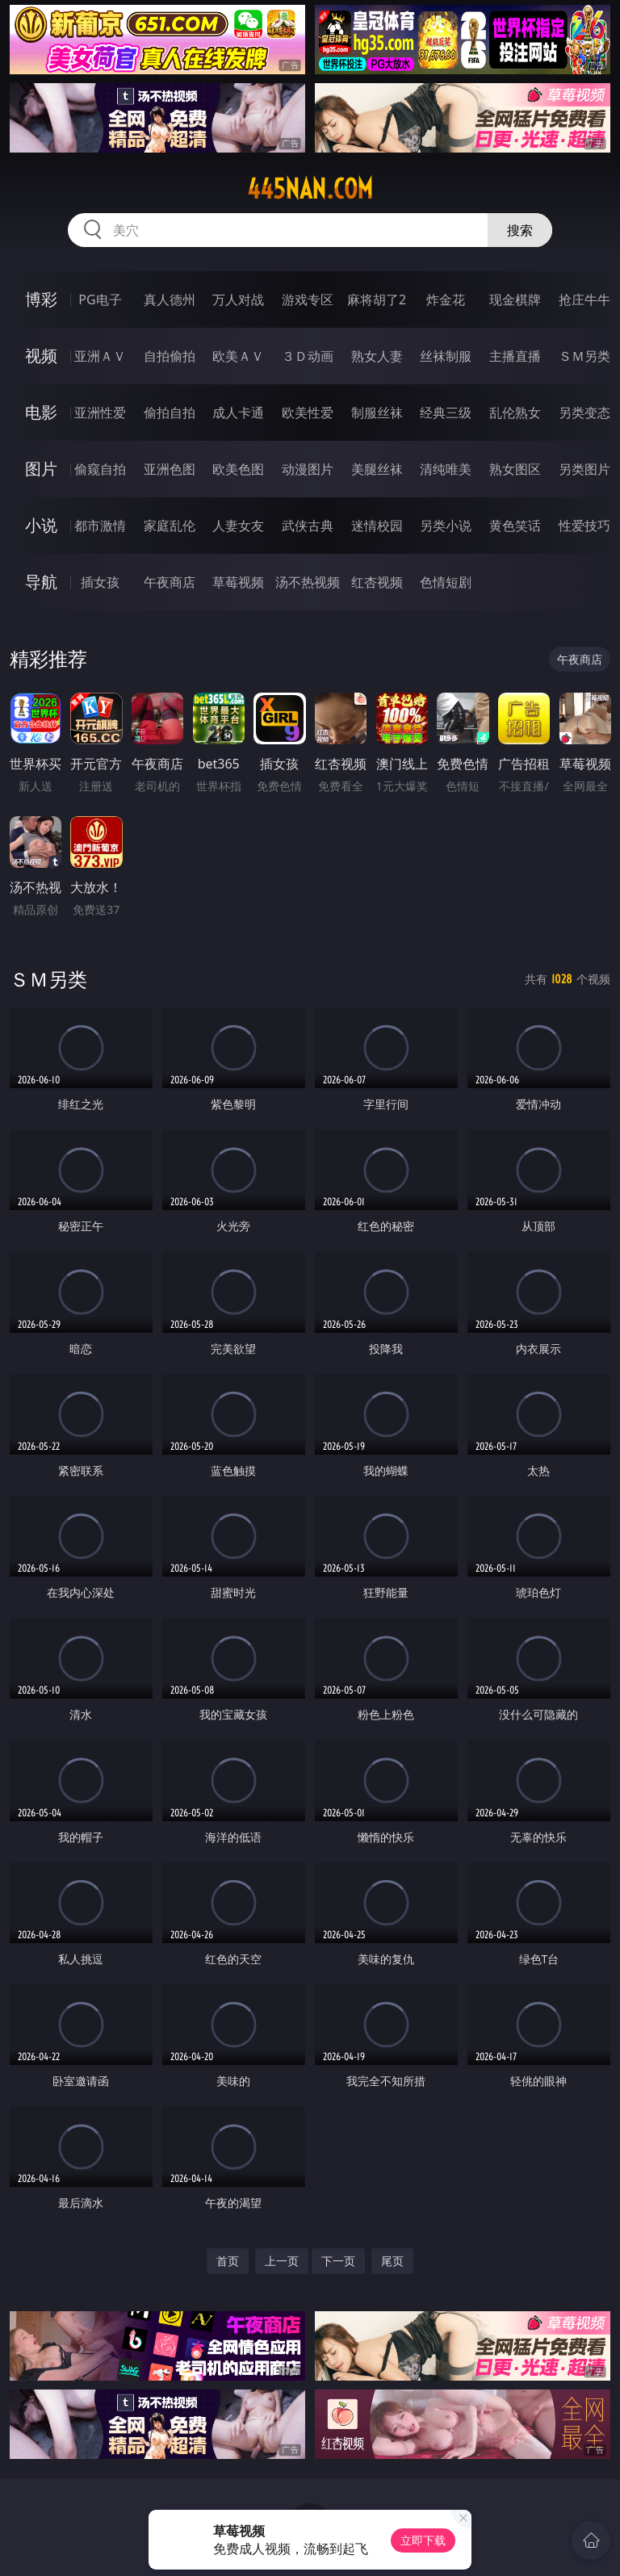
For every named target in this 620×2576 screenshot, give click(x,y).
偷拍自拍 (169, 412)
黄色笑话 (515, 525)
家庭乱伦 (169, 525)
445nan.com (310, 189)
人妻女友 (238, 525)
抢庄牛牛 (584, 299)
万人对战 (238, 299)
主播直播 (515, 356)
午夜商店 (169, 582)
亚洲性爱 (100, 412)
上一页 (282, 2260)
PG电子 (99, 299)
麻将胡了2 (376, 299)
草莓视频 (238, 582)
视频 (41, 356)
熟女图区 (515, 469)
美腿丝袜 (377, 469)
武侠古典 (307, 525)
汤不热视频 (307, 582)
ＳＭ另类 (584, 356)
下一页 (338, 2260)
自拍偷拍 (169, 356)
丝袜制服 (445, 356)
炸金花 (445, 299)
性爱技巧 (584, 525)
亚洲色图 (169, 469)
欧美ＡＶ (238, 356)
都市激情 (100, 525)
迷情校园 (377, 525)
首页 (227, 2260)
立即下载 (423, 2540)
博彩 (41, 299)
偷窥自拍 (100, 469)
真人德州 (169, 299)
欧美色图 (238, 469)
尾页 (392, 2260)
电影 (41, 412)
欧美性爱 (307, 412)
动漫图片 (307, 469)
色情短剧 (445, 582)
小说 (41, 525)
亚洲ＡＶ (100, 356)
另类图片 (584, 469)
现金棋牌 (515, 299)
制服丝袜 (377, 412)
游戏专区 (307, 299)
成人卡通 (238, 412)
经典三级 (445, 412)
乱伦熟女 (515, 412)
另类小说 (445, 525)
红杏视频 (377, 582)
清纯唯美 (445, 469)
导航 (41, 582)
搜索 (520, 230)
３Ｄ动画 (307, 356)
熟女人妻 (377, 356)
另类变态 (584, 412)
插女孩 (100, 582)
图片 (41, 469)
